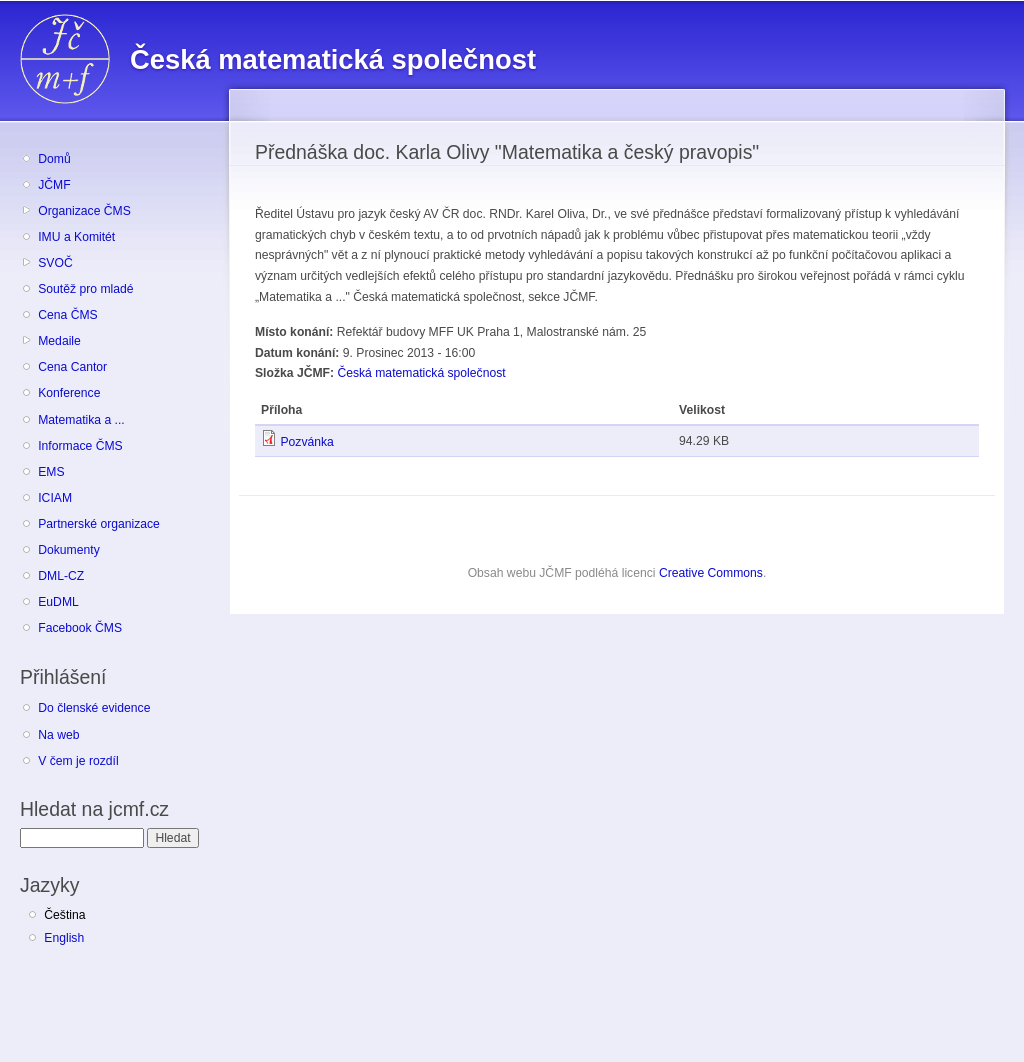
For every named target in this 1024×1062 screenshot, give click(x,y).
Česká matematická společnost (421, 373)
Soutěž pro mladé (85, 289)
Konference (69, 393)
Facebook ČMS (80, 628)
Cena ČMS (67, 315)
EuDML (58, 602)
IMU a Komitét (76, 237)
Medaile (59, 341)
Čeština (64, 915)
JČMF (54, 185)
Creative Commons (711, 573)
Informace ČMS (80, 446)
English (64, 938)
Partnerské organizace (99, 524)
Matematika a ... (81, 420)
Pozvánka (306, 442)
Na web (58, 735)
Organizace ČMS (84, 211)
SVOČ (55, 263)
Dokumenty (68, 550)
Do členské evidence (94, 708)
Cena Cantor (72, 367)
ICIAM (55, 498)
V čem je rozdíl (78, 761)
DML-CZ (61, 576)
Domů (54, 159)
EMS (51, 472)
